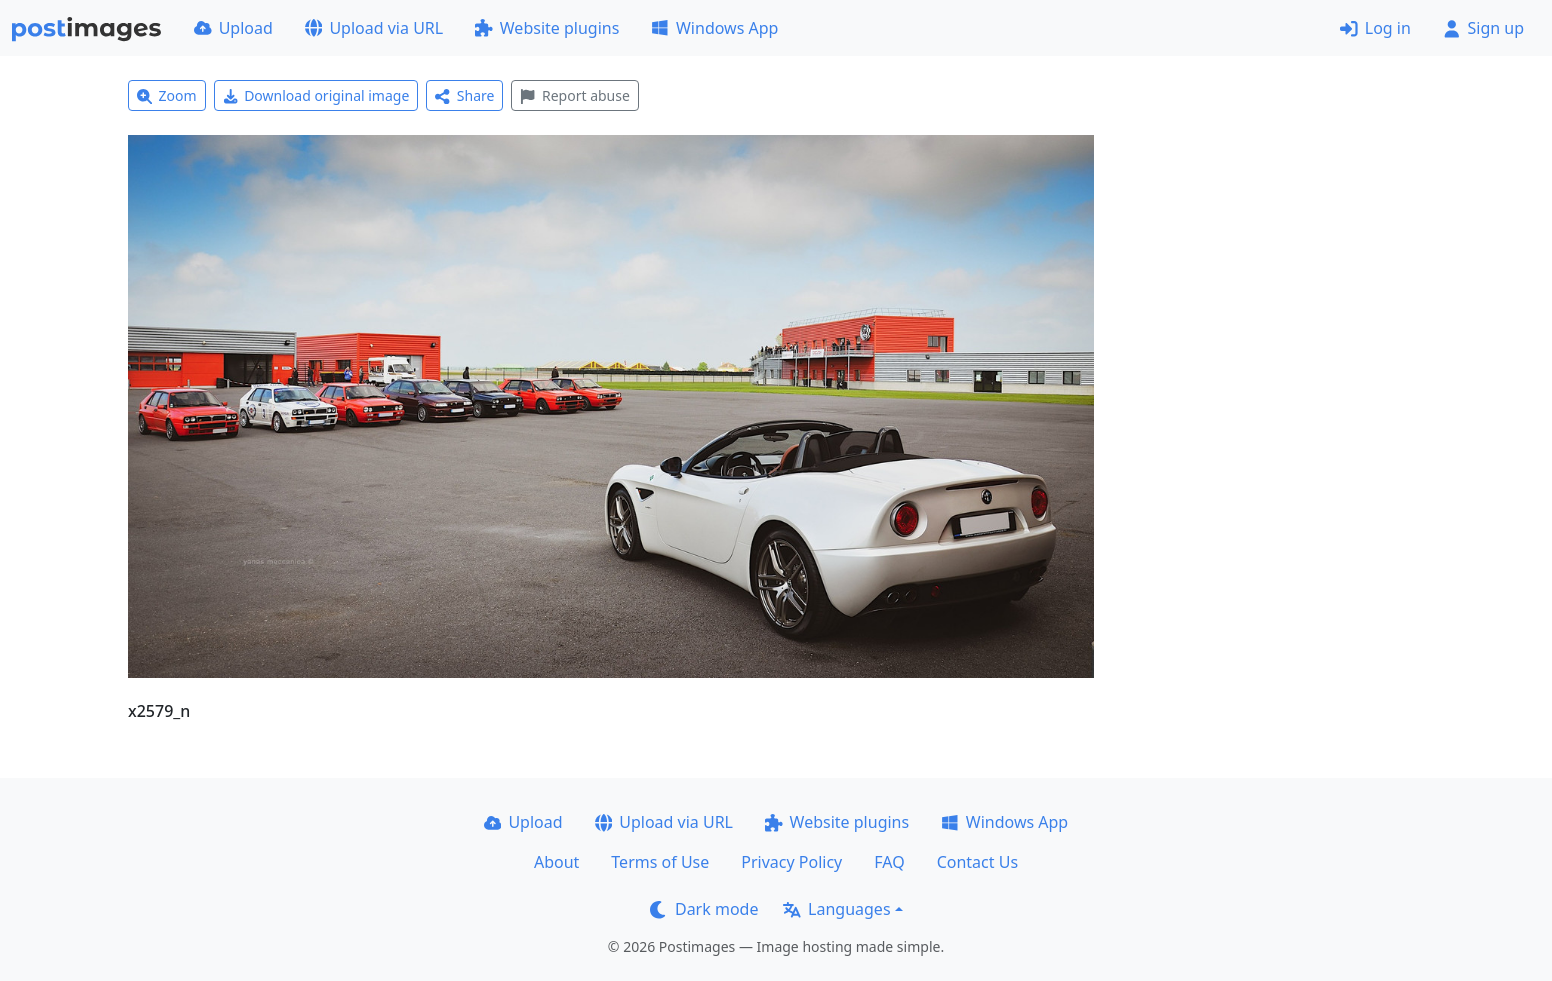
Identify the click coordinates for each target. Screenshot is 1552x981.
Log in (1375, 28)
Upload (233, 28)
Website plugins (547, 28)
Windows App (714, 28)
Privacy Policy (791, 862)
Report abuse (574, 95)
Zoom (167, 95)
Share (464, 95)
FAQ (889, 862)
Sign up (1483, 28)
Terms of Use (660, 862)
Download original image (316, 95)
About (556, 862)
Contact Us (977, 862)
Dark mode (704, 909)
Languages (836, 909)
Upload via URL (374, 28)
